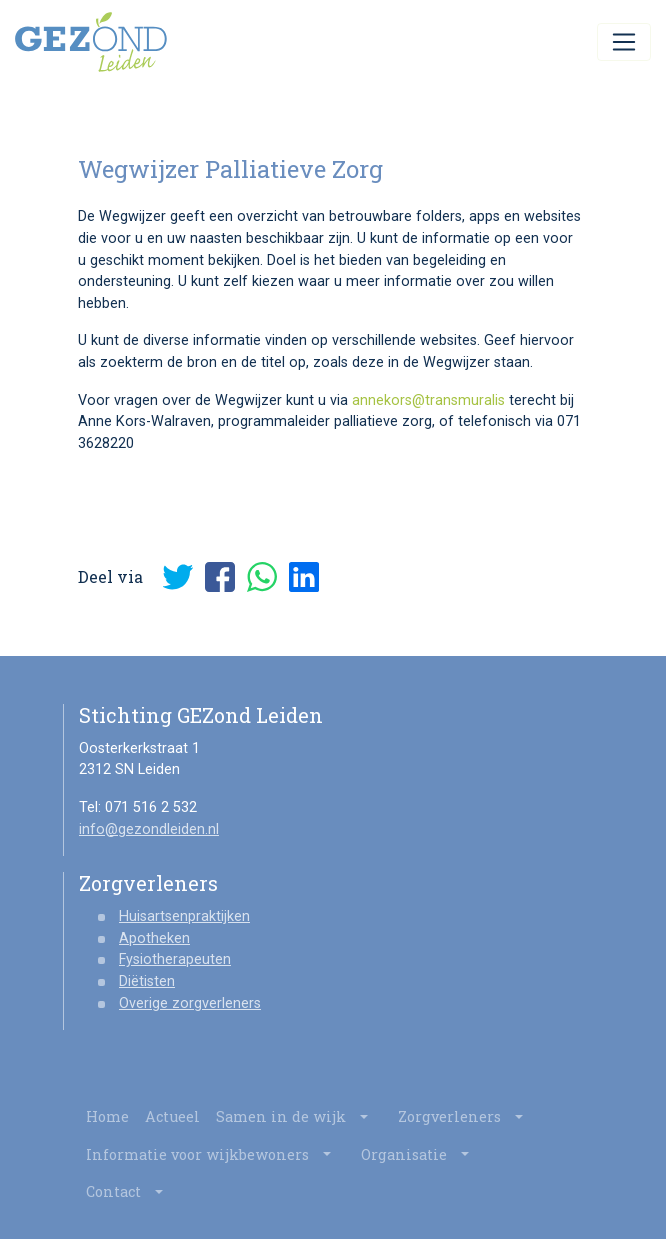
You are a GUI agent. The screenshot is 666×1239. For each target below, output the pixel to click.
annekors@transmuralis (428, 400)
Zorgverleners (467, 1117)
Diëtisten (147, 981)
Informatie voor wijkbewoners (215, 1155)
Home (107, 1116)
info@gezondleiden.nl (149, 829)
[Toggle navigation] (624, 42)
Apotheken (154, 938)
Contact (131, 1192)
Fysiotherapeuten (175, 959)
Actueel (172, 1116)
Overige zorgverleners (190, 1003)
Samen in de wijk (299, 1117)
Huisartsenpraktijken (184, 916)
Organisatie (422, 1155)
